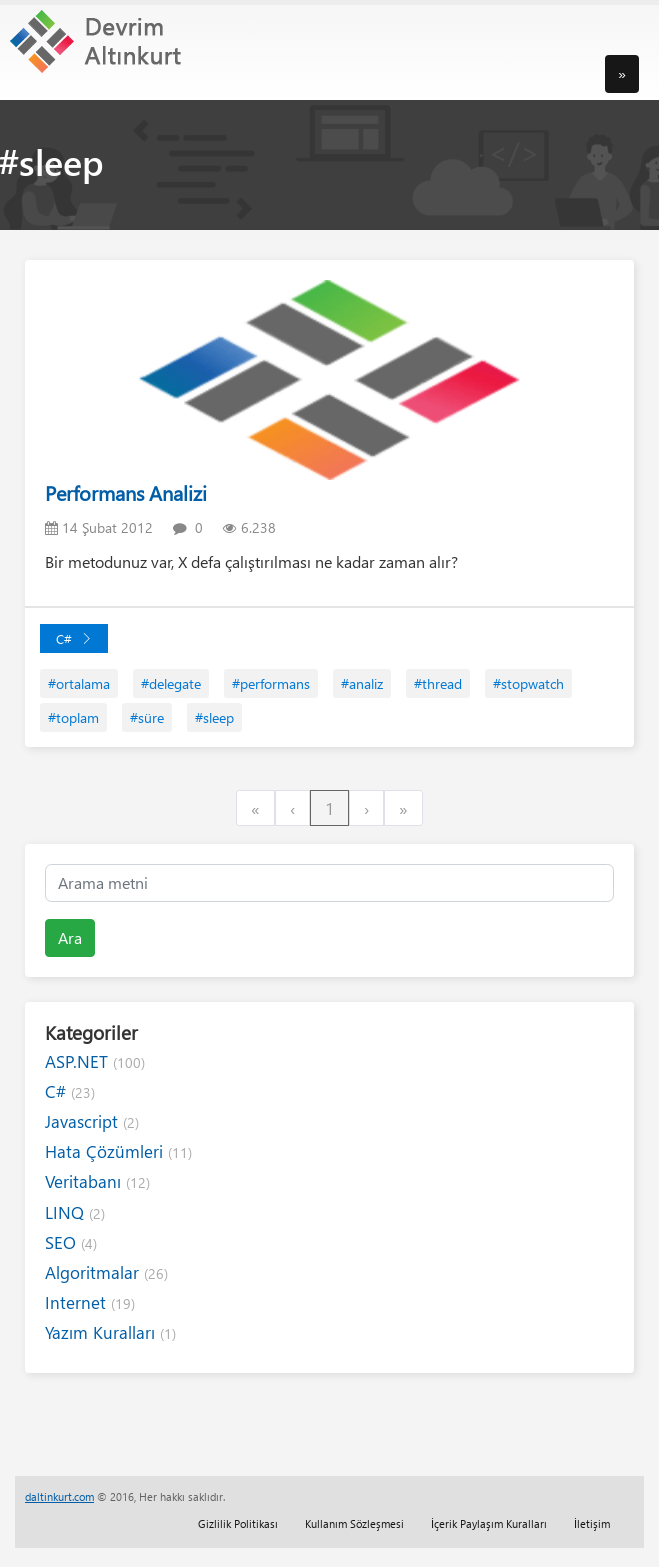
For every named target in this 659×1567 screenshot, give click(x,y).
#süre (147, 717)
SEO (71, 1242)
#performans (271, 683)
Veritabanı (97, 1181)
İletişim (592, 1523)
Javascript (92, 1121)
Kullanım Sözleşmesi (354, 1523)
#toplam (73, 717)
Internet (90, 1302)
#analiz (362, 683)
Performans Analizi (126, 492)
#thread (438, 683)
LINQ (75, 1212)
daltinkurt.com (59, 1496)
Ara (70, 937)
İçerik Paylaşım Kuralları (489, 1523)
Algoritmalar (106, 1272)
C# (74, 638)
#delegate (171, 683)
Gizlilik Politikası (238, 1523)
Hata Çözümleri (118, 1151)
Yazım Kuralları (110, 1332)
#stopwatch (528, 683)
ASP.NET (95, 1061)
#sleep (214, 717)
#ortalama (79, 683)
